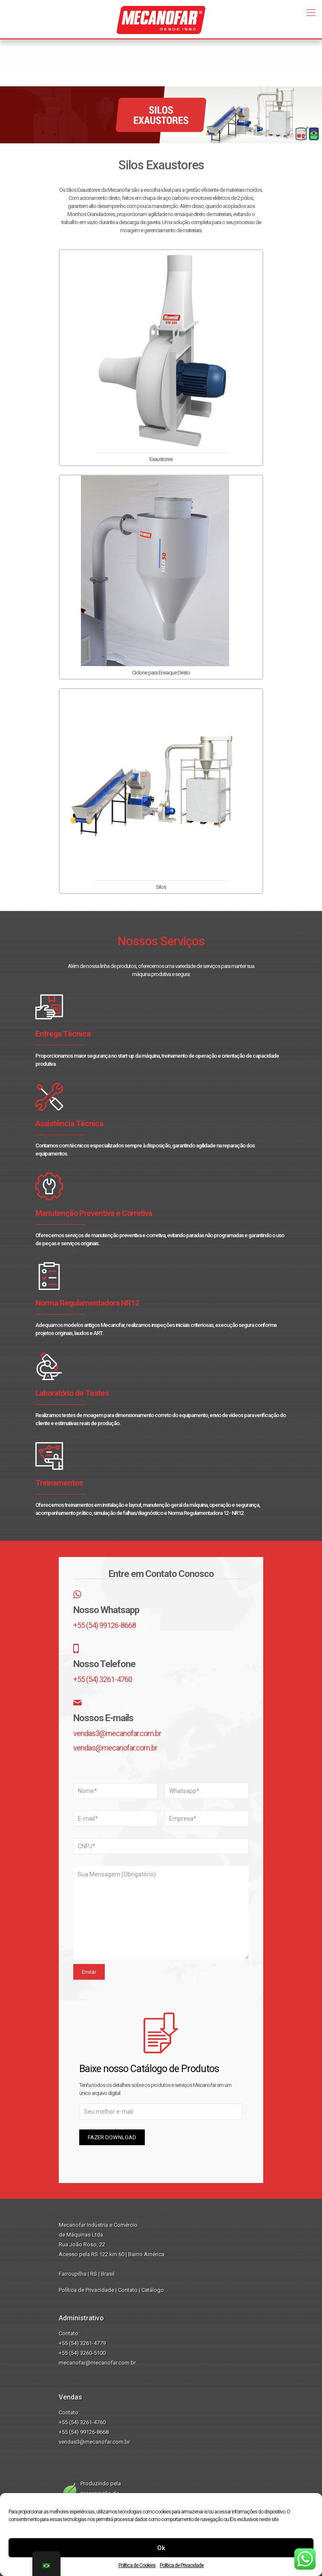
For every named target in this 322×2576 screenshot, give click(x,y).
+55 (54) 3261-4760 (102, 1679)
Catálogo (152, 2290)
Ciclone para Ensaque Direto (161, 672)
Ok (161, 2548)
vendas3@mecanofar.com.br (117, 1733)
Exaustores (161, 459)
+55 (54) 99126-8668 (104, 1625)
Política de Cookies (136, 2565)
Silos (161, 887)
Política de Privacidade (182, 2565)
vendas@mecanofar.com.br (115, 1747)
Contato (128, 2290)
